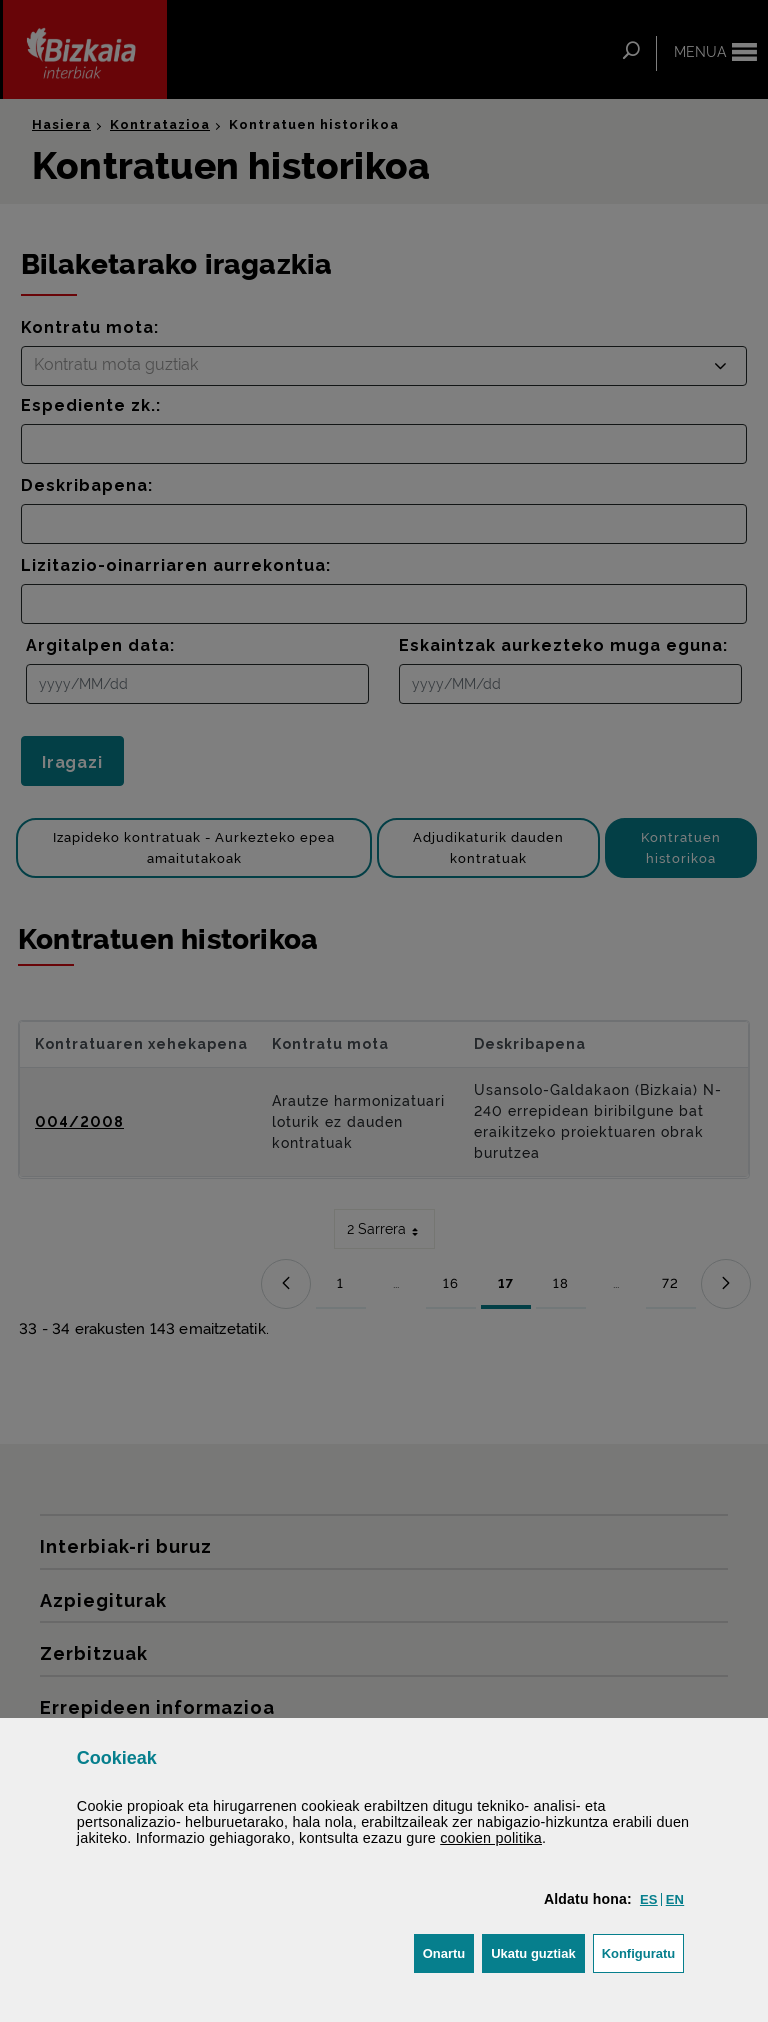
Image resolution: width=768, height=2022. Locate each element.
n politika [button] (491, 1838)
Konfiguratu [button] (643, 1951)
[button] (649, 1899)
